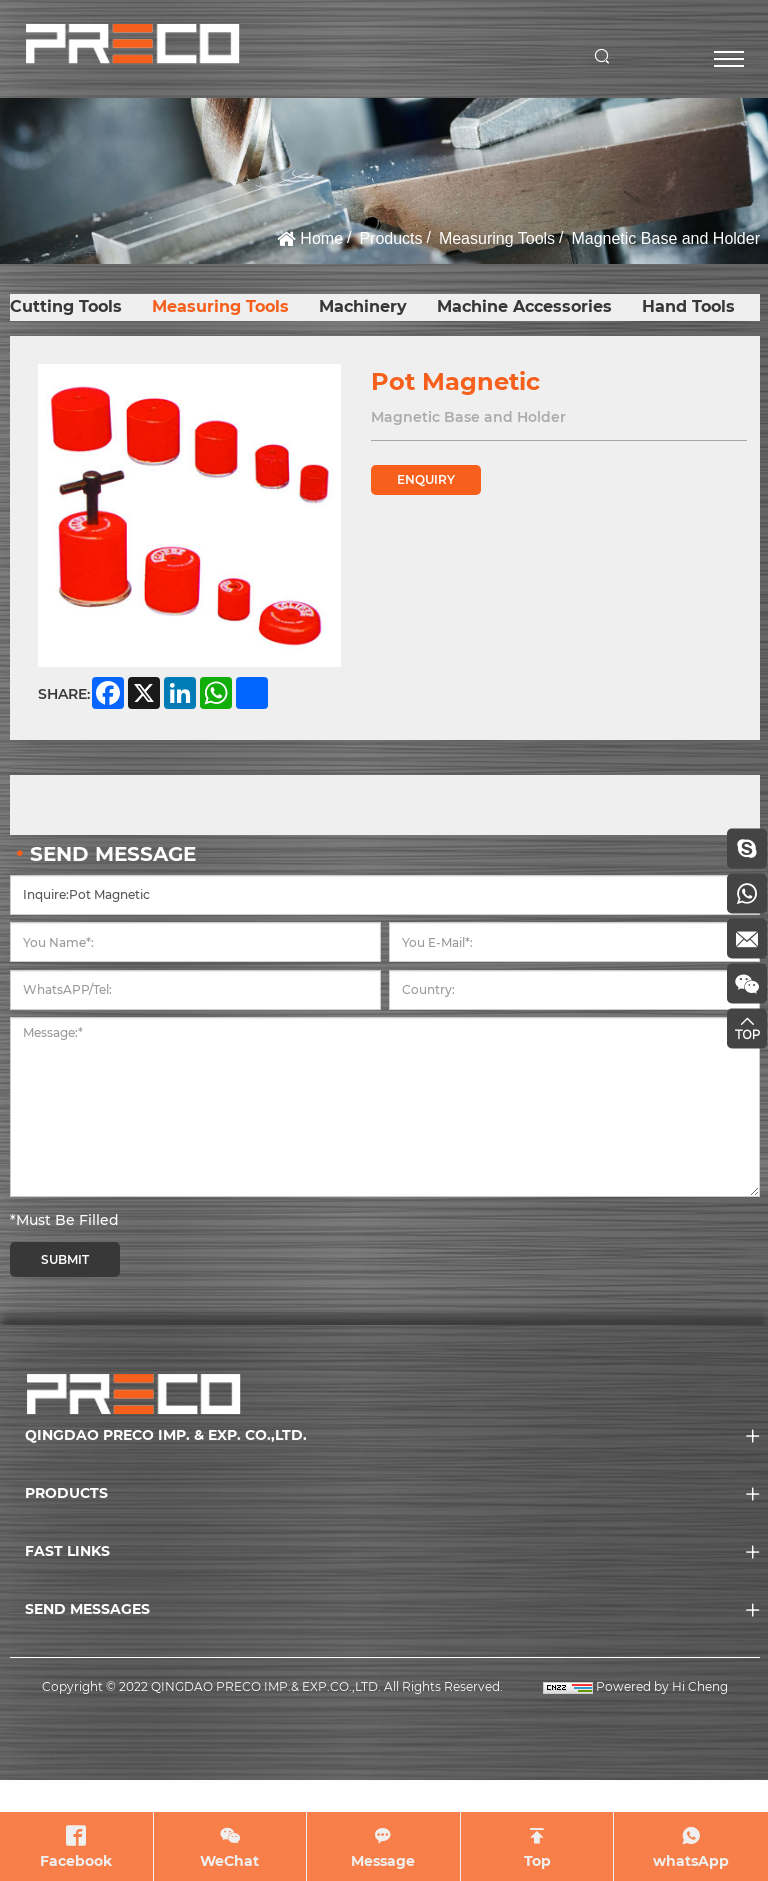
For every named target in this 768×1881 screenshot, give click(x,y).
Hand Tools (688, 306)
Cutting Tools (66, 306)
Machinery (363, 306)
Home (321, 238)
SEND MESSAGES (87, 1609)
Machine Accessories (524, 306)
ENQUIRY (426, 479)
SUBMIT (65, 1259)
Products (390, 238)
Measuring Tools (497, 238)
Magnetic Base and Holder (665, 238)
